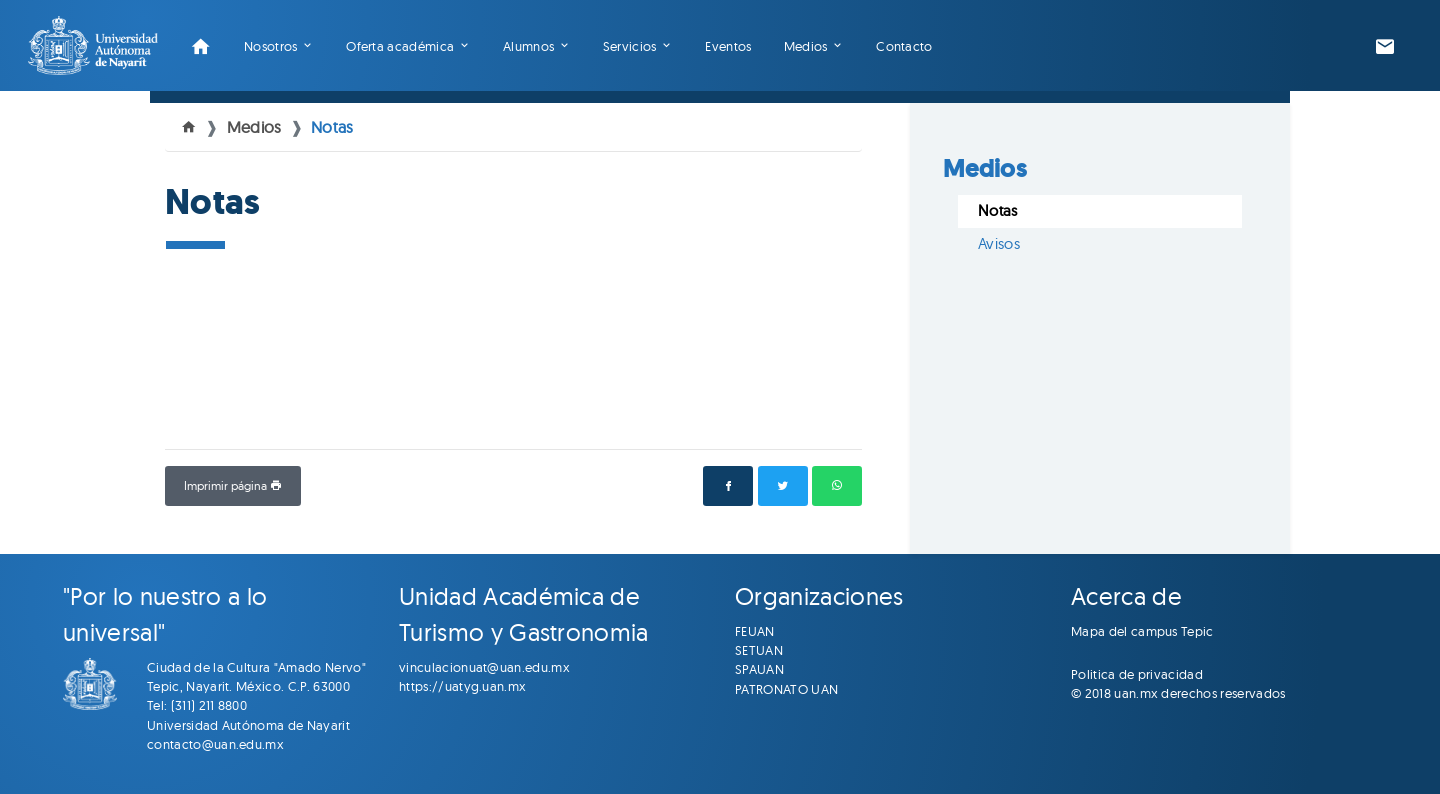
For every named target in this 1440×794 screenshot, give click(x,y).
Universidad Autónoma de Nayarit (248, 725)
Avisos (999, 243)
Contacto (904, 46)
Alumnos (528, 46)
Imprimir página (233, 485)
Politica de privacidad (1137, 674)
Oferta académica (400, 46)
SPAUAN (759, 669)
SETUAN (759, 650)
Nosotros (271, 46)
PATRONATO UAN (786, 689)
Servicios (630, 46)
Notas (332, 127)
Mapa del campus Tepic (1142, 631)
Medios (806, 46)
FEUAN (755, 631)
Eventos (728, 46)
